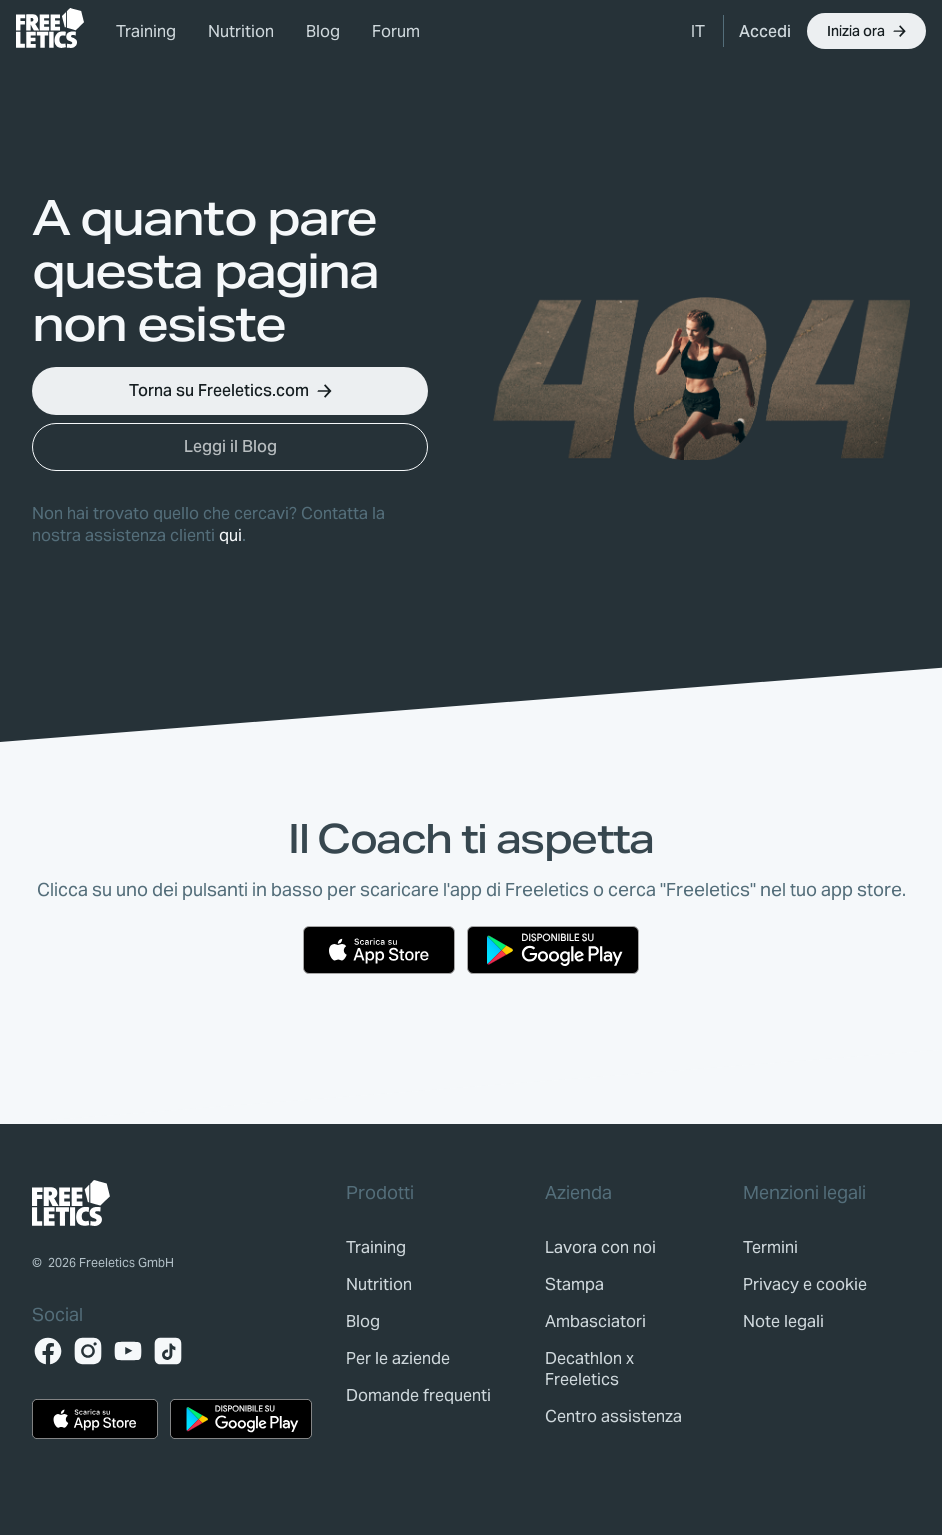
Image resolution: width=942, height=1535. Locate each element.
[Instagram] (88, 1351)
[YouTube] (128, 1351)
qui (230, 535)
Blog (323, 31)
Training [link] (146, 31)
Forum (396, 31)
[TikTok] (168, 1351)
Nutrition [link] (241, 31)
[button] (699, 31)
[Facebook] (48, 1351)
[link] (50, 28)
